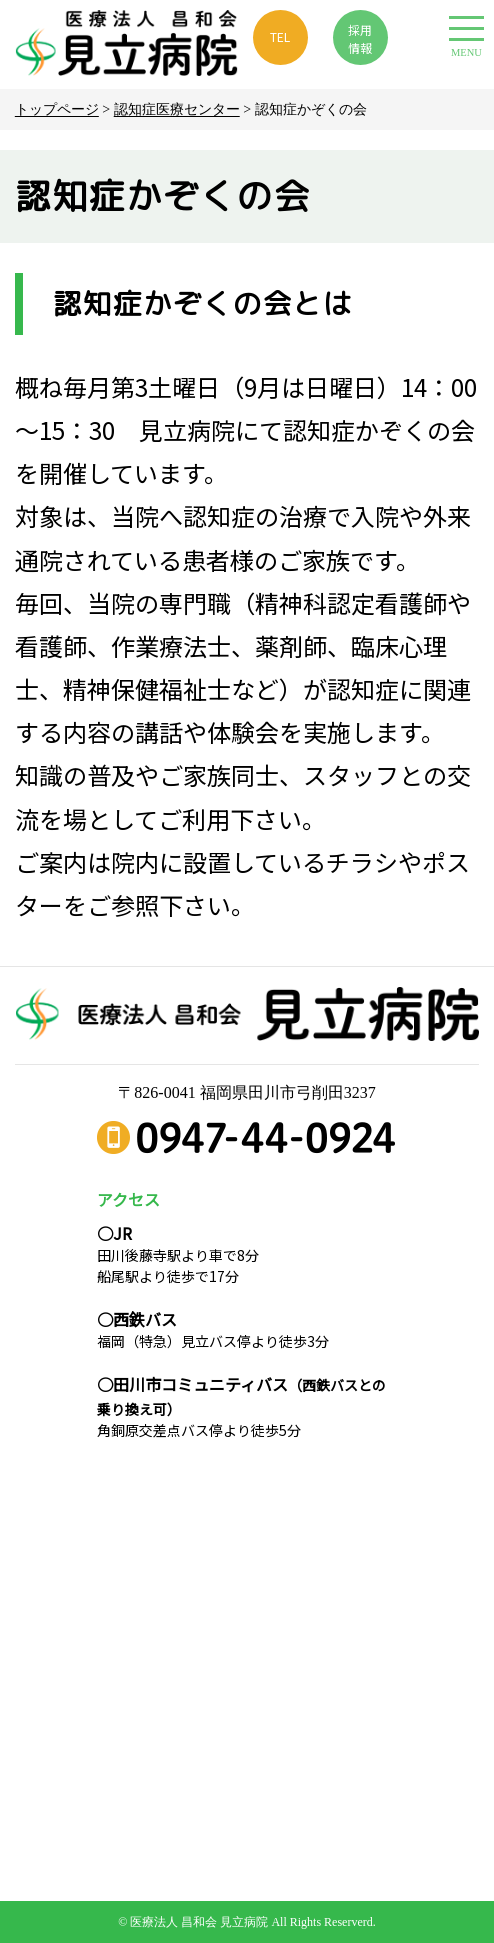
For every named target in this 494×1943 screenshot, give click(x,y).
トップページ (57, 109)
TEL (280, 36)
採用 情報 (360, 38)
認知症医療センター (177, 109)
